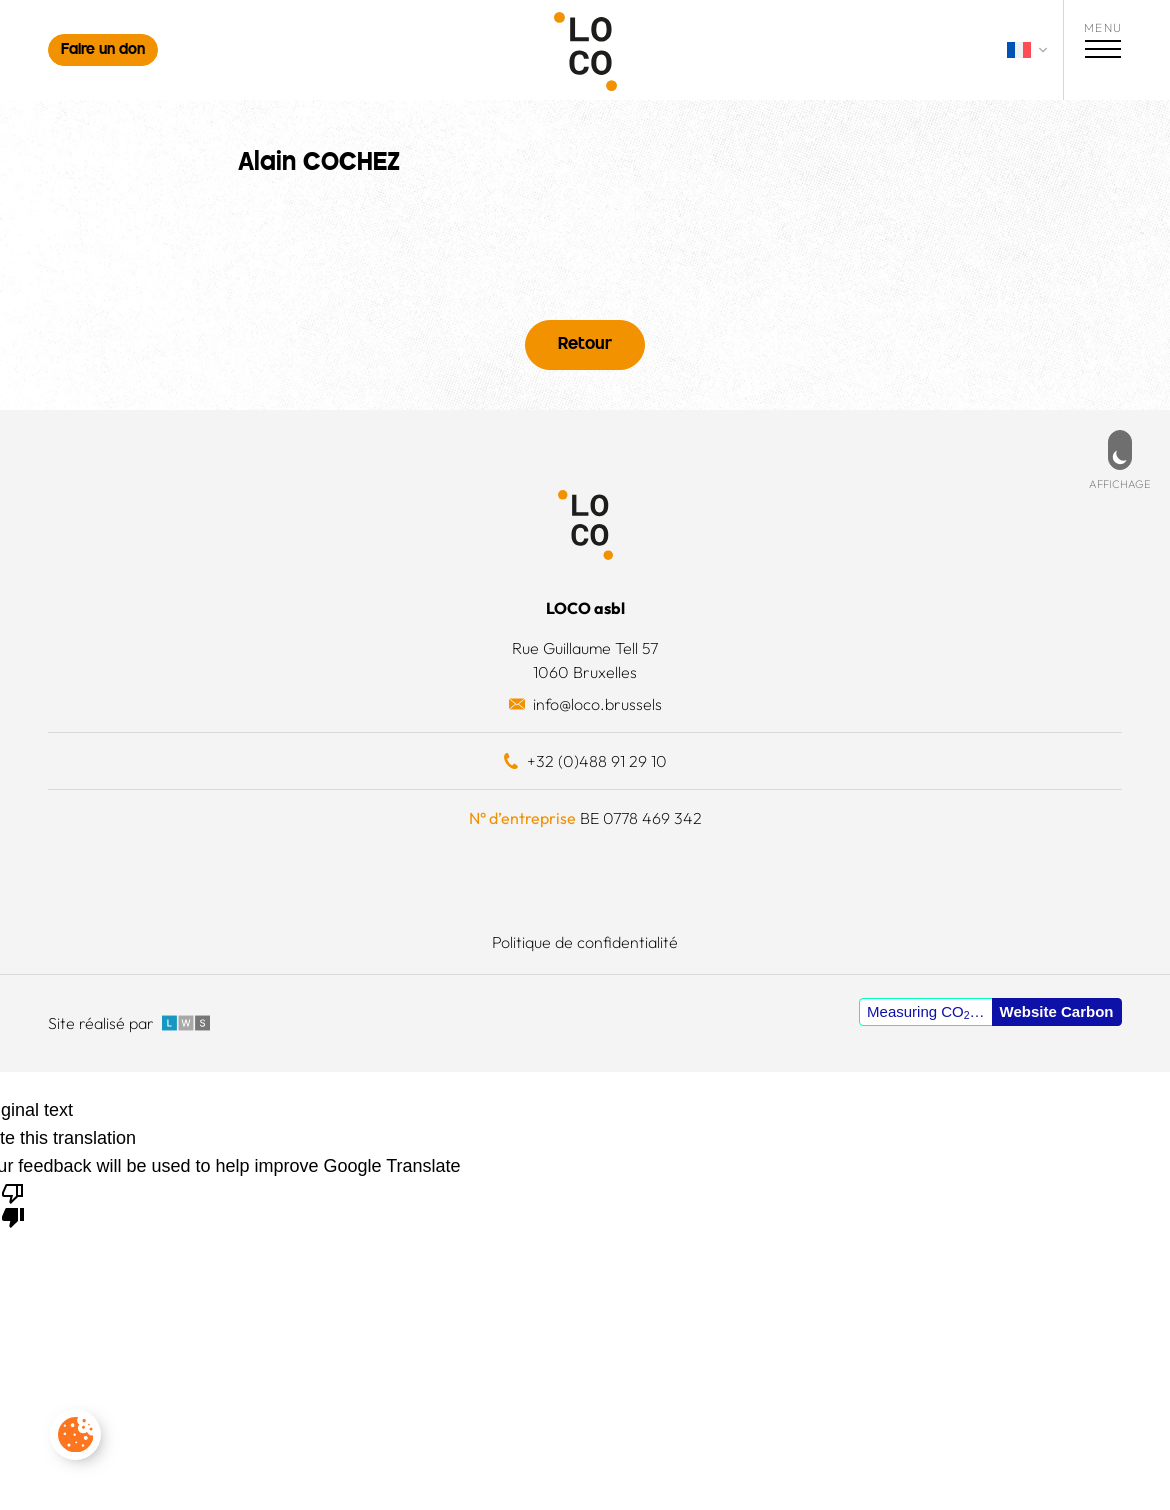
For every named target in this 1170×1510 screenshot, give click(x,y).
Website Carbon (1057, 1011)
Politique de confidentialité (585, 942)
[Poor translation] (13, 1204)
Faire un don (103, 50)
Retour (585, 345)
